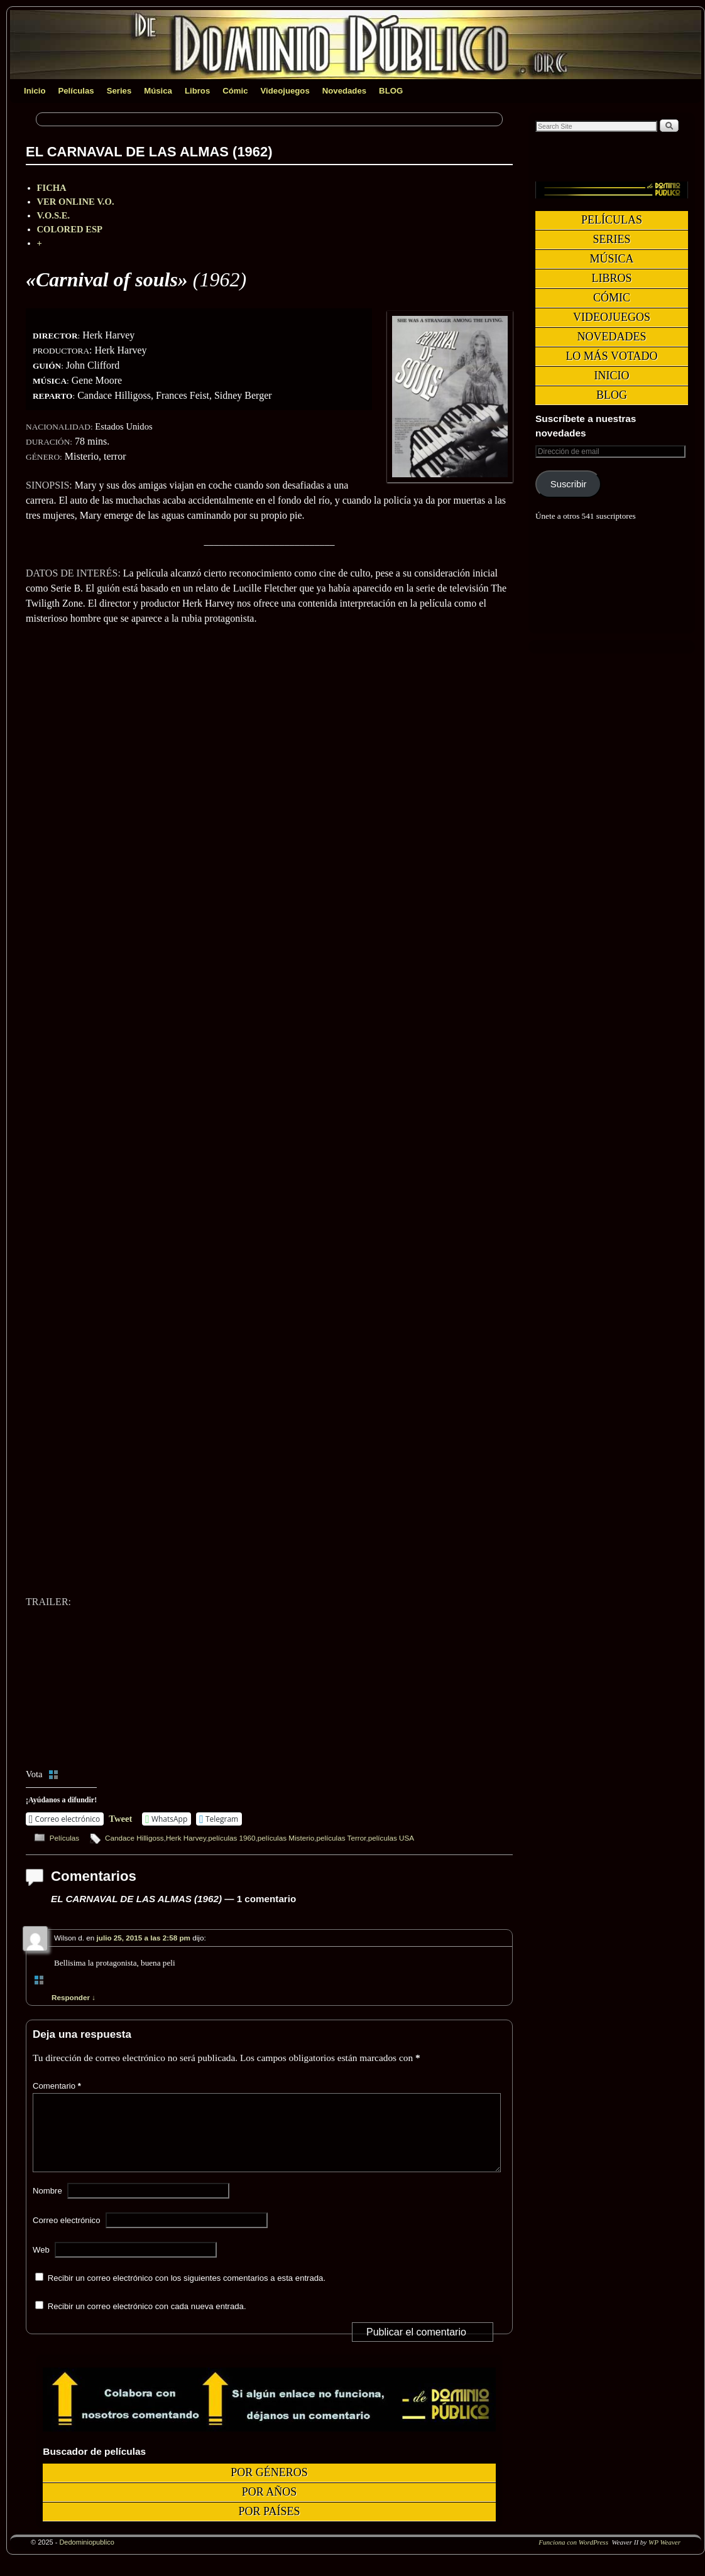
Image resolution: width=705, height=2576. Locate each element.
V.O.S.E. (53, 215)
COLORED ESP (69, 229)
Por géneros (269, 2487)
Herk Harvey (186, 1838)
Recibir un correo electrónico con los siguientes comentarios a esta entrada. (186, 2293)
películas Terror (341, 1838)
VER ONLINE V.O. (75, 202)
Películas (76, 90)
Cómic (235, 90)
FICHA (52, 188)
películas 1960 (231, 1838)
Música (158, 90)
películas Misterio (286, 1838)
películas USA (391, 1838)
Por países (269, 2526)
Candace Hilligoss (134, 1838)
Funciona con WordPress (573, 2557)
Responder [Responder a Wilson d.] (74, 1997)
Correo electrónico (67, 2235)
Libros (197, 90)
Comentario (58, 2086)
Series (119, 90)
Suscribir (568, 484)
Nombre (47, 2206)
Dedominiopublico (86, 2557)
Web (41, 2265)
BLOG (391, 90)
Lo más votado (611, 356)
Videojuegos (285, 90)
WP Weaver (664, 2557)
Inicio (34, 90)
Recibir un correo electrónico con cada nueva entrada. (147, 2321)
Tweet (120, 1819)
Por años (269, 2507)
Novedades (344, 90)
